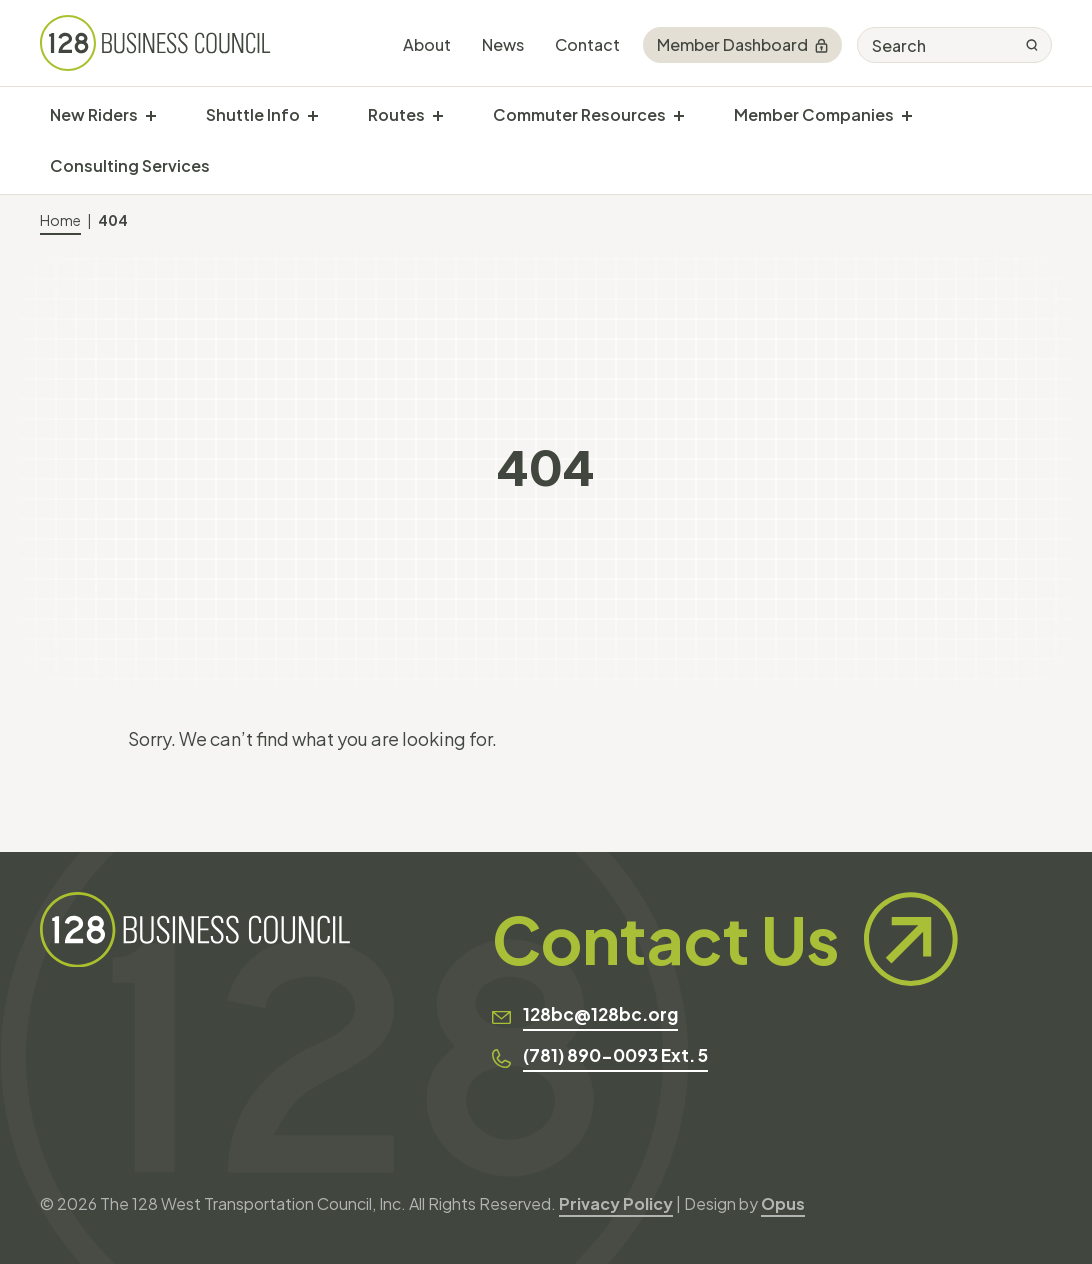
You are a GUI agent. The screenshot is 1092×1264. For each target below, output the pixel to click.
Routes (396, 114)
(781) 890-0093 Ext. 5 (615, 1055)
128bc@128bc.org (600, 1014)
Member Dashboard (742, 44)
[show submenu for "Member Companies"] (907, 115)
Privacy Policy (616, 1203)
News (503, 44)
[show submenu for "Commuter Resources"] (679, 115)
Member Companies (814, 114)
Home (60, 220)
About (427, 44)
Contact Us (725, 939)
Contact (587, 44)
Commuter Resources (579, 114)
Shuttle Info (253, 114)
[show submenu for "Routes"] (438, 115)
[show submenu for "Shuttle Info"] (313, 115)
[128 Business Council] (155, 43)
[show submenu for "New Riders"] (151, 115)
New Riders (94, 114)
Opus (783, 1203)
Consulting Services (130, 165)
